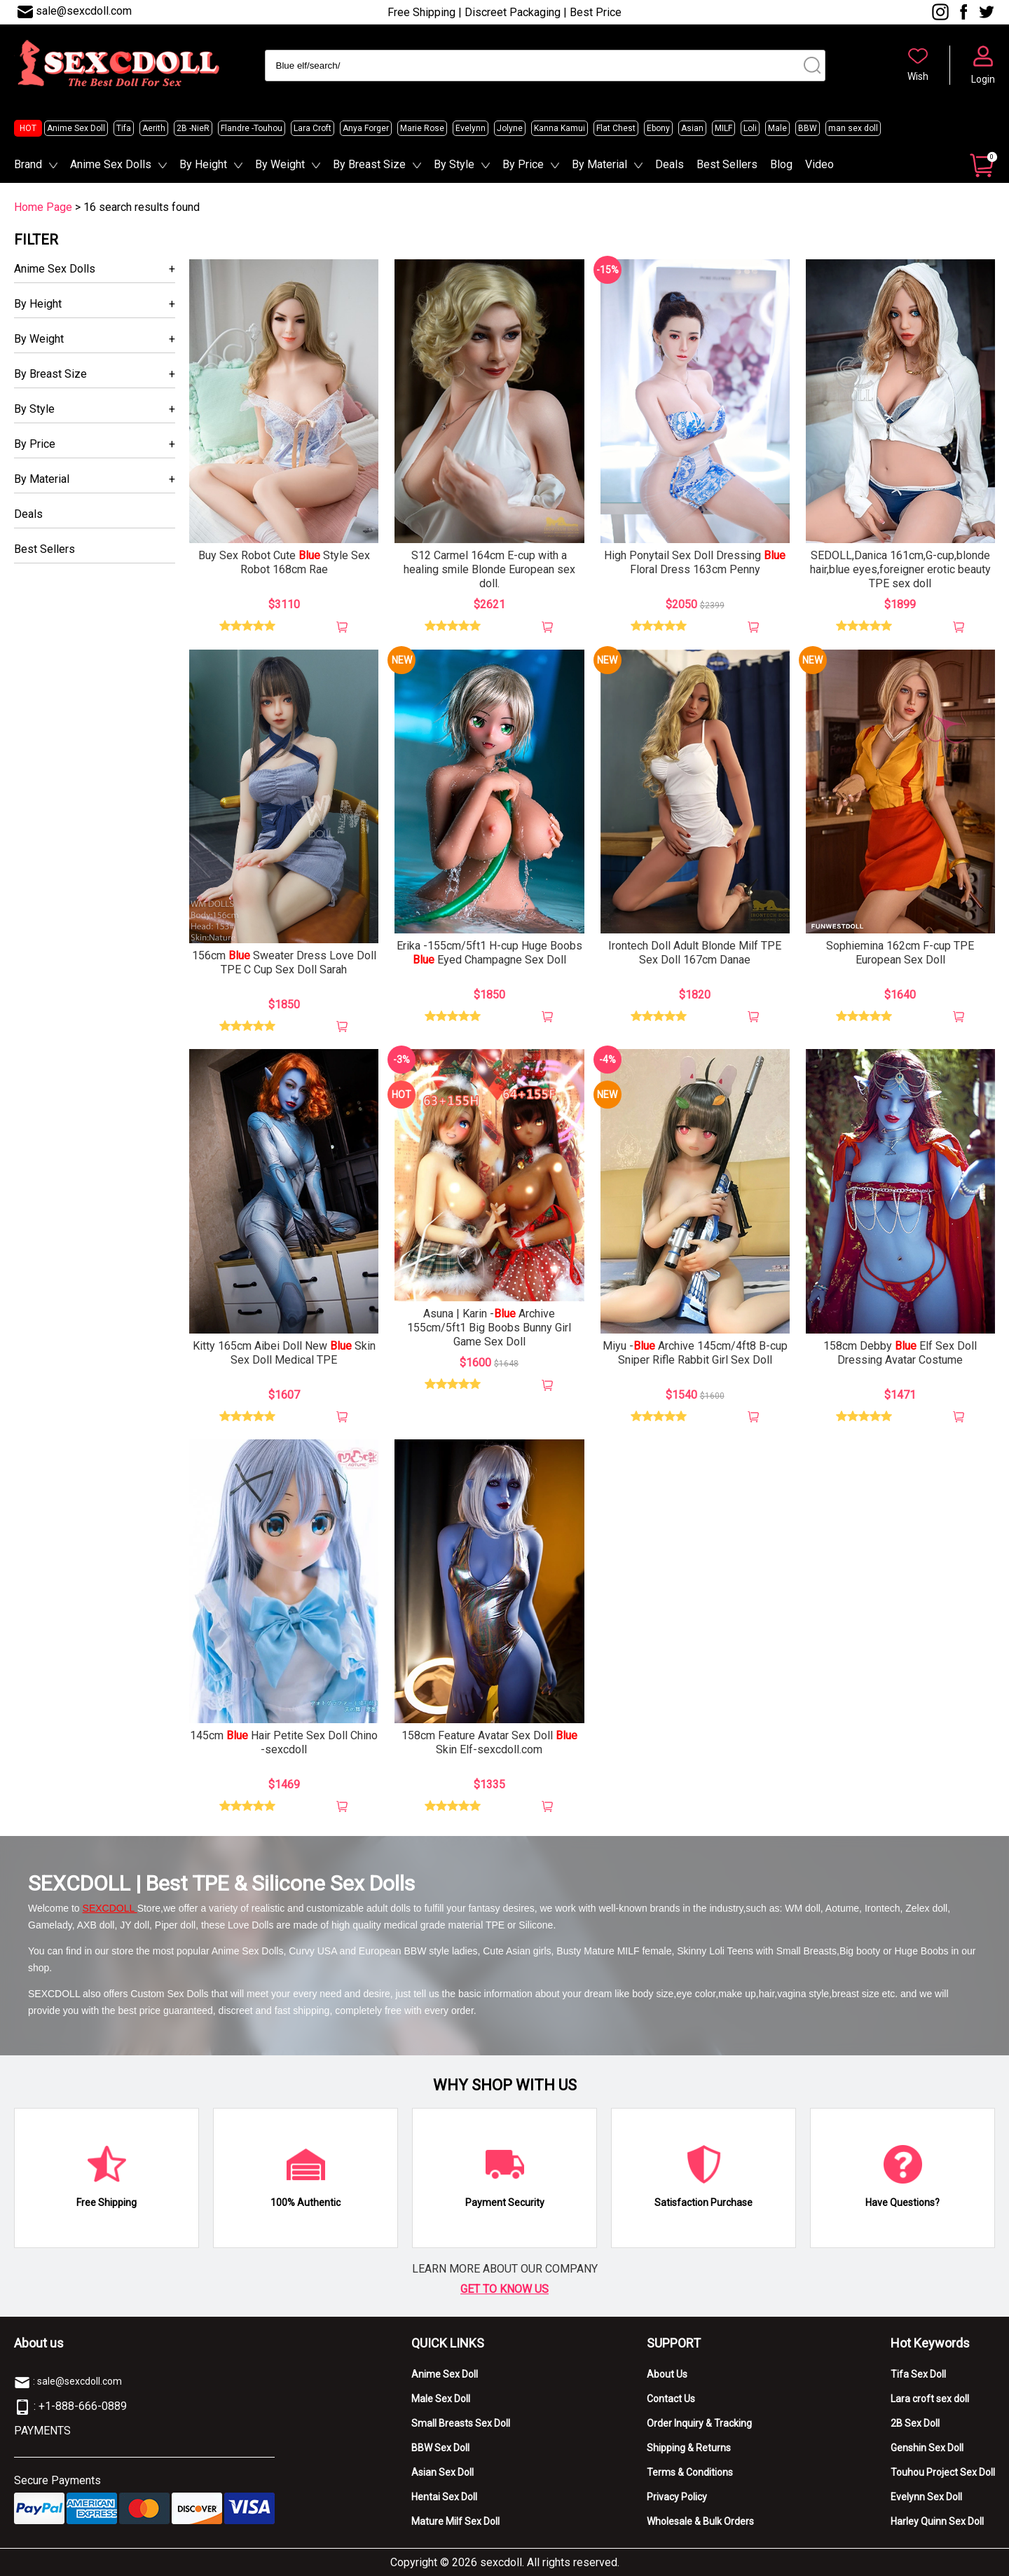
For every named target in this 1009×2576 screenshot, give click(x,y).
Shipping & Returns (689, 2447)
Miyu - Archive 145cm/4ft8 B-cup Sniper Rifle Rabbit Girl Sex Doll (695, 1352)
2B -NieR (193, 128)
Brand (28, 164)
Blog (781, 164)
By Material (599, 164)
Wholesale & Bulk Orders (700, 2521)
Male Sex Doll (440, 2398)
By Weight (280, 164)
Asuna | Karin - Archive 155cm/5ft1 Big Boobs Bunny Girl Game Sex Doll (489, 1327)
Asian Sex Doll (442, 2472)
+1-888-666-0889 (83, 2406)
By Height (203, 164)
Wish (917, 76)
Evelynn (470, 128)
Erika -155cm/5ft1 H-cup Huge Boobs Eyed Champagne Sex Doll (489, 952)
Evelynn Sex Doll (926, 2496)
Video (819, 164)
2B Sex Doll (915, 2423)
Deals (669, 164)
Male (777, 128)
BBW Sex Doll (440, 2447)
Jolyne (510, 128)
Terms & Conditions (690, 2472)
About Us (667, 2374)
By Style (454, 164)
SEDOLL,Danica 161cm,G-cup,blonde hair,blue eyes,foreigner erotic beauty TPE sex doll (900, 569)
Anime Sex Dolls (110, 164)
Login (983, 79)
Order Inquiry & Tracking (699, 2423)
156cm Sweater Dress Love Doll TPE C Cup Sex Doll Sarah (284, 962)
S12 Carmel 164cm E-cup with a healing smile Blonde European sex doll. (489, 569)
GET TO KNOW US (504, 2289)
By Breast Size (369, 164)
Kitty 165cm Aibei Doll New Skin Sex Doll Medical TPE (284, 1352)
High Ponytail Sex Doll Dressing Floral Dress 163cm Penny (694, 562)
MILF (723, 128)
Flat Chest (616, 128)
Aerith (153, 128)
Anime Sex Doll (76, 128)
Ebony (658, 128)
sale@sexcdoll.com (84, 11)
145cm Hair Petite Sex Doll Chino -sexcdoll (284, 1742)
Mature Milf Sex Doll (455, 2521)
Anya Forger (366, 128)
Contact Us (671, 2398)
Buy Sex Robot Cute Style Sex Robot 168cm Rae (284, 562)
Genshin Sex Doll (927, 2447)
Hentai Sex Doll (444, 2496)
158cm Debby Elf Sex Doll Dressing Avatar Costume (900, 1352)
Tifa (123, 128)
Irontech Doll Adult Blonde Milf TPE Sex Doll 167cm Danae (694, 952)
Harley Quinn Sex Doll (937, 2521)
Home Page (43, 207)
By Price (523, 164)
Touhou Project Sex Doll (943, 2472)
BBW (807, 128)
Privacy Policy (677, 2496)
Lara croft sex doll (930, 2398)
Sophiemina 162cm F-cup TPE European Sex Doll (900, 952)
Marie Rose (422, 128)
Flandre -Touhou (251, 128)
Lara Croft (312, 128)
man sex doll (853, 128)
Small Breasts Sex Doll (460, 2423)
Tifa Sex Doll (918, 2374)
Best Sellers (726, 164)
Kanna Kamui (559, 128)
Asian (692, 128)
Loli (750, 128)
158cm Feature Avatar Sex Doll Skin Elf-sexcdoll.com (489, 1742)
